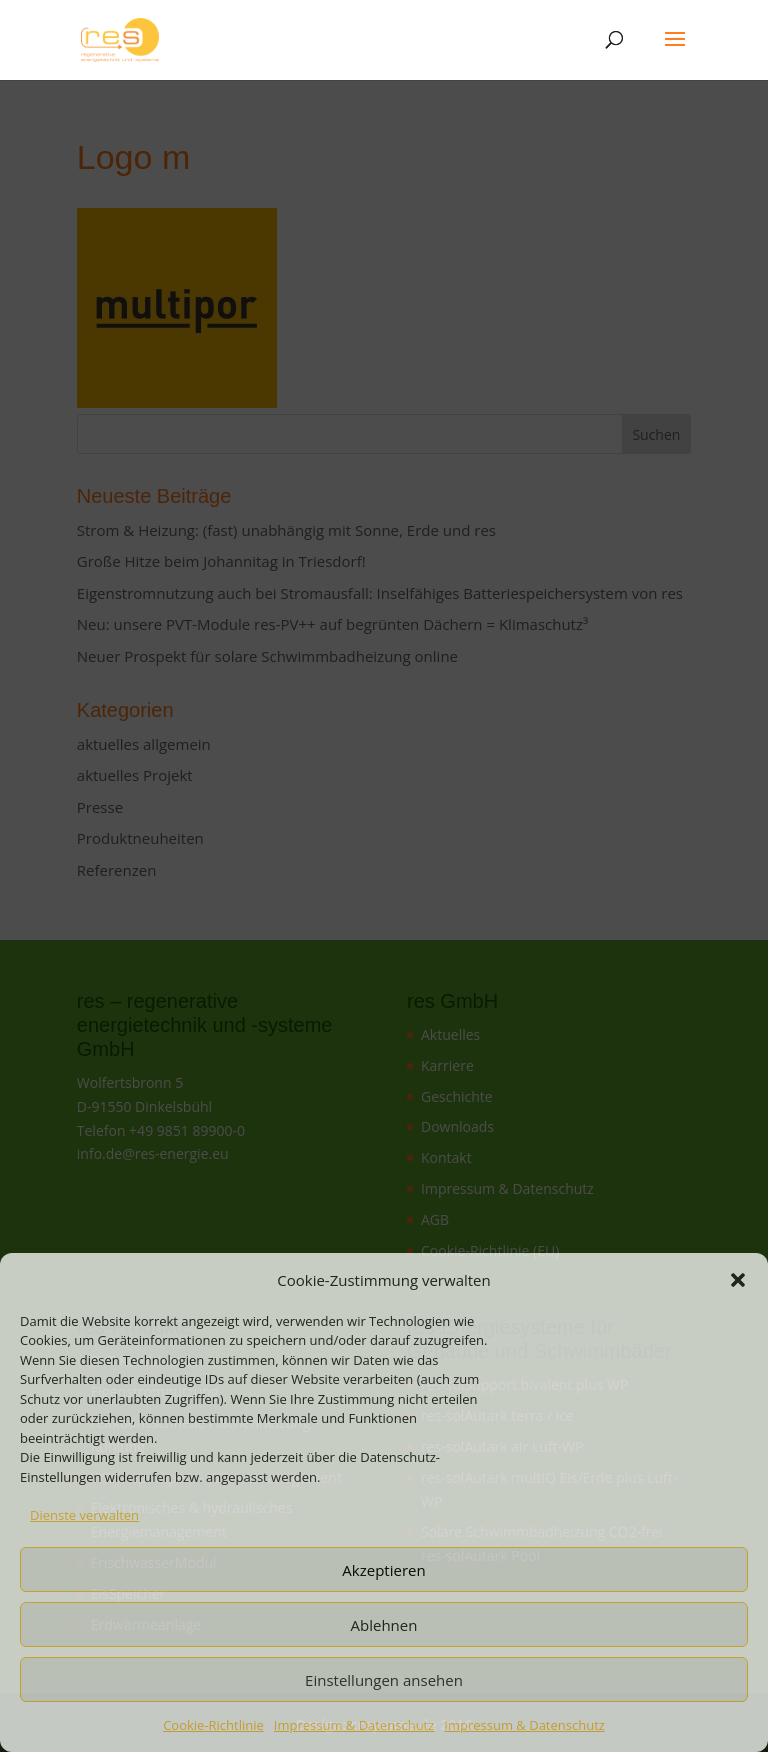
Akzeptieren (383, 1570)
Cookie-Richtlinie (213, 1725)
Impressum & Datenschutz (354, 1725)
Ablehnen (384, 1625)
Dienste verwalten (84, 1515)
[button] (738, 1280)
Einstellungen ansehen (384, 1680)
